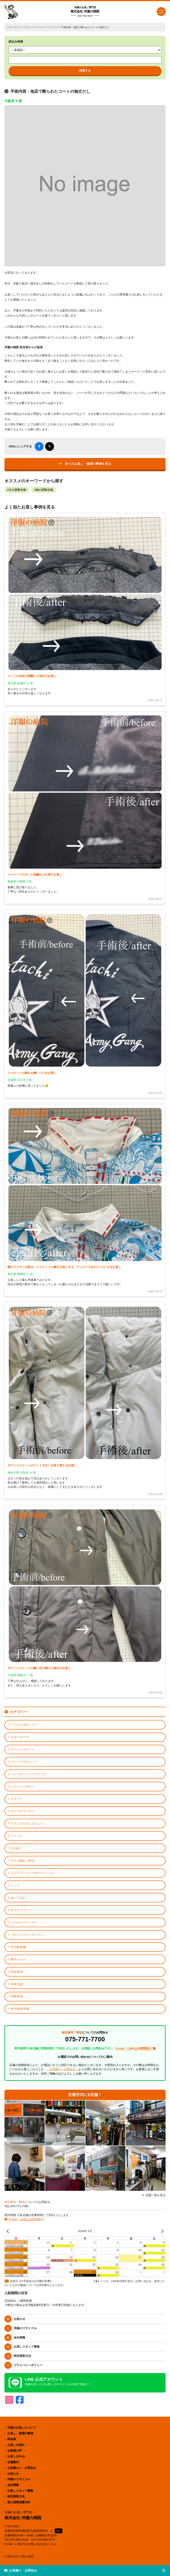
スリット (16, 1836)
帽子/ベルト (18, 1959)
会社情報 (19, 2337)
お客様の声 (28, 27)
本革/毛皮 (17, 1984)
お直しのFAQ (16, 2456)
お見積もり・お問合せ (21, 2468)
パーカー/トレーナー (24, 1922)
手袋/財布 (17, 1971)
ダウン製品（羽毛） (24, 1860)
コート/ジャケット (23, 1749)
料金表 (11, 2439)
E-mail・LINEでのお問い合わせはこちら (30, 2544)
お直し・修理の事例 (20, 2433)
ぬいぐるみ (18, 1897)
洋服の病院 (13, 27)
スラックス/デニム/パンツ (27, 1823)
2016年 (40, 27)
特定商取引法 (22, 2356)
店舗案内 (13, 2462)
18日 (56, 27)
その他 (15, 1848)
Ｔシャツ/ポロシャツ (24, 1724)
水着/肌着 (17, 1996)
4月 (49, 27)
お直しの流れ (16, 2445)
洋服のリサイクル (25, 2328)
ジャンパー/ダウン (23, 1786)
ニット (15, 1885)
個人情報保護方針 (18, 2502)
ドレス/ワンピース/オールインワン (33, 1873)
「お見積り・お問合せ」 (62, 2069)
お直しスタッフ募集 (27, 2346)
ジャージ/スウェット (24, 1761)
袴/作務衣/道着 (20, 2008)
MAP (58, 2531)
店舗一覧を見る (155, 2195)
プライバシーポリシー (28, 2365)
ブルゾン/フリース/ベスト (27, 1934)
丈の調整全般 (17, 489)
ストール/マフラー (23, 1811)
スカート (16, 1798)
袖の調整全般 (44, 489)
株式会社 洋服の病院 (85, 11)
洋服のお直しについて (21, 2427)
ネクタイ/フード (21, 1910)
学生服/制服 (18, 1947)
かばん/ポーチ (20, 1737)
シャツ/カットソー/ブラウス (29, 1774)
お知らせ (19, 2319)
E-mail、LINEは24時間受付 (26, 2219)
